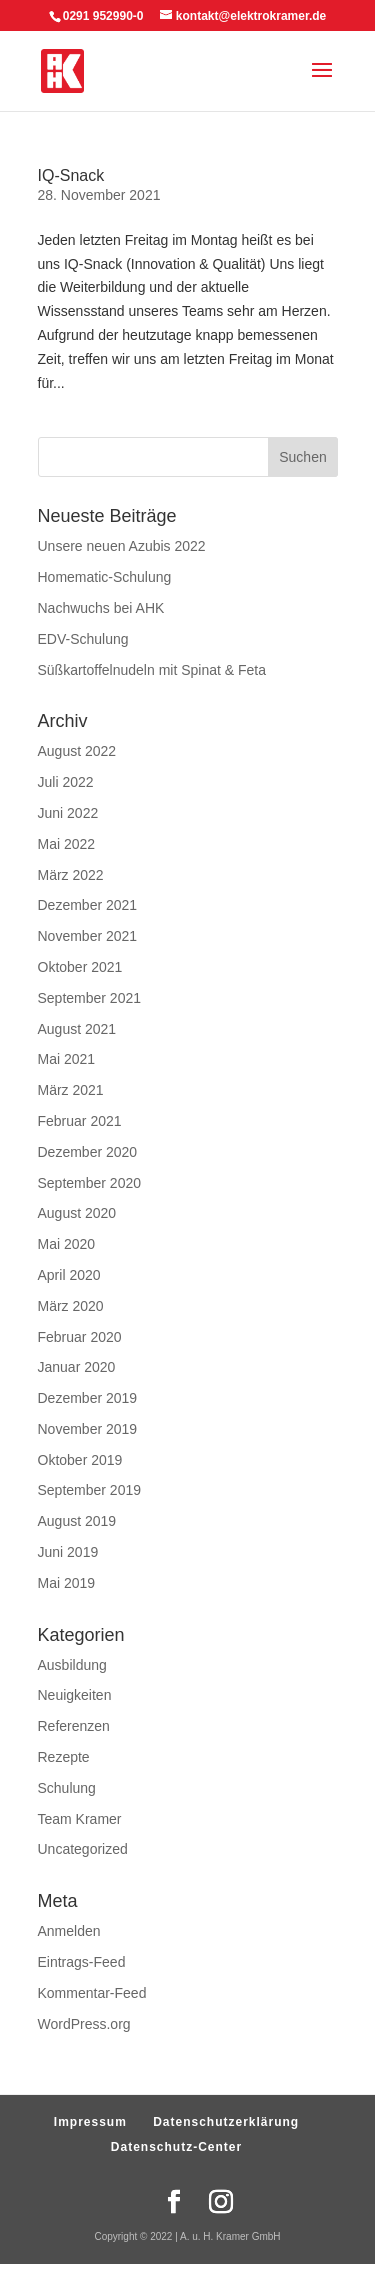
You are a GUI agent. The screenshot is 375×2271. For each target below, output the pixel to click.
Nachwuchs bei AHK (101, 608)
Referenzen (74, 1726)
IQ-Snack (71, 175)
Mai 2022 (67, 844)
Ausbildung (72, 1665)
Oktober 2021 (80, 967)
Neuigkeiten (75, 1695)
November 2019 (88, 1429)
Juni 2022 (68, 813)
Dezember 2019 (88, 1398)
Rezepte (64, 1757)
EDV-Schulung (83, 639)
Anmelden (69, 1931)
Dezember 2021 (88, 905)
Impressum (90, 2122)
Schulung (67, 1788)
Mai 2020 (67, 1244)
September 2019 (90, 1490)
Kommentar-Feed (92, 1993)
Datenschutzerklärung (226, 2122)
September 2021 (90, 998)
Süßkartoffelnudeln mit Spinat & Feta (152, 670)
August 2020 (77, 1213)
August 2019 (77, 1521)
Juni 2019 (68, 1552)
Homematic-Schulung (105, 577)
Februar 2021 (80, 1121)
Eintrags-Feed (82, 1962)
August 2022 (77, 751)
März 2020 (71, 1306)
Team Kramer (80, 1819)
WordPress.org (84, 2024)
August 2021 (77, 1029)
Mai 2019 (67, 1583)
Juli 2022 (66, 782)
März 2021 (71, 1090)
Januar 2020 (77, 1367)
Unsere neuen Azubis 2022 (122, 546)
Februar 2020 (80, 1337)
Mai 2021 (67, 1059)
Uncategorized (83, 1849)
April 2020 (69, 1275)
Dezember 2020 (88, 1152)
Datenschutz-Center (176, 2147)
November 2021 (88, 936)
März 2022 (71, 875)
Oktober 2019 (80, 1460)
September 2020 (90, 1183)
